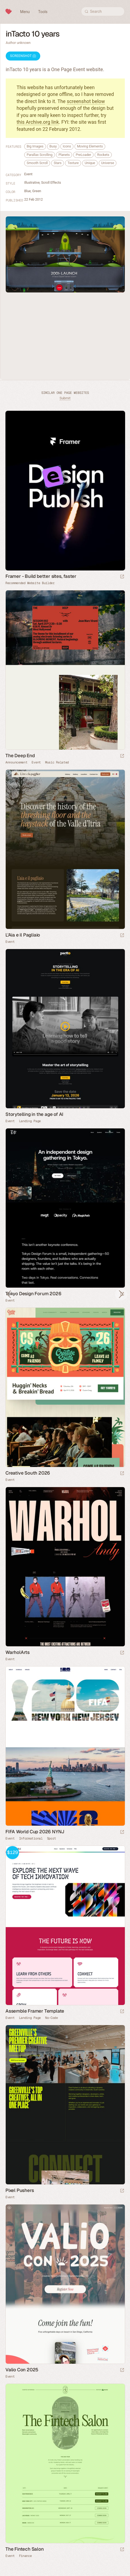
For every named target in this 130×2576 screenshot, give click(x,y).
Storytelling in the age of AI (34, 1114)
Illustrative (32, 182)
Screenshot (23, 56)
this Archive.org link (38, 122)
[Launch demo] (122, 2012)
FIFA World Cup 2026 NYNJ (34, 1832)
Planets (64, 155)
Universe (107, 163)
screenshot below (86, 101)
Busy (53, 146)
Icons (67, 146)
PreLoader (83, 155)
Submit (65, 398)
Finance (25, 2555)
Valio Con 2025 (21, 2370)
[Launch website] (122, 756)
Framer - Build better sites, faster (40, 576)
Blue (27, 191)
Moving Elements (90, 146)
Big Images (35, 146)
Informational (31, 1838)
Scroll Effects (51, 182)
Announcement (16, 762)
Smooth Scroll (37, 163)
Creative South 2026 (27, 1473)
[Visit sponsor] (122, 577)
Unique (90, 163)
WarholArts (17, 1652)
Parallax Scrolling (39, 155)
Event (28, 174)
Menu (25, 12)
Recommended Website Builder (30, 583)
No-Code (51, 2017)
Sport (51, 1838)
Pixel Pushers (19, 2190)
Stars (57, 163)
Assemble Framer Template (34, 2011)
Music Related (57, 762)
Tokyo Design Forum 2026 (33, 1294)
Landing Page (30, 1121)
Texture (73, 163)
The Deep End (20, 756)
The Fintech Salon (24, 2549)
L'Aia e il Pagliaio (22, 935)
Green (36, 191)
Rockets (103, 155)
